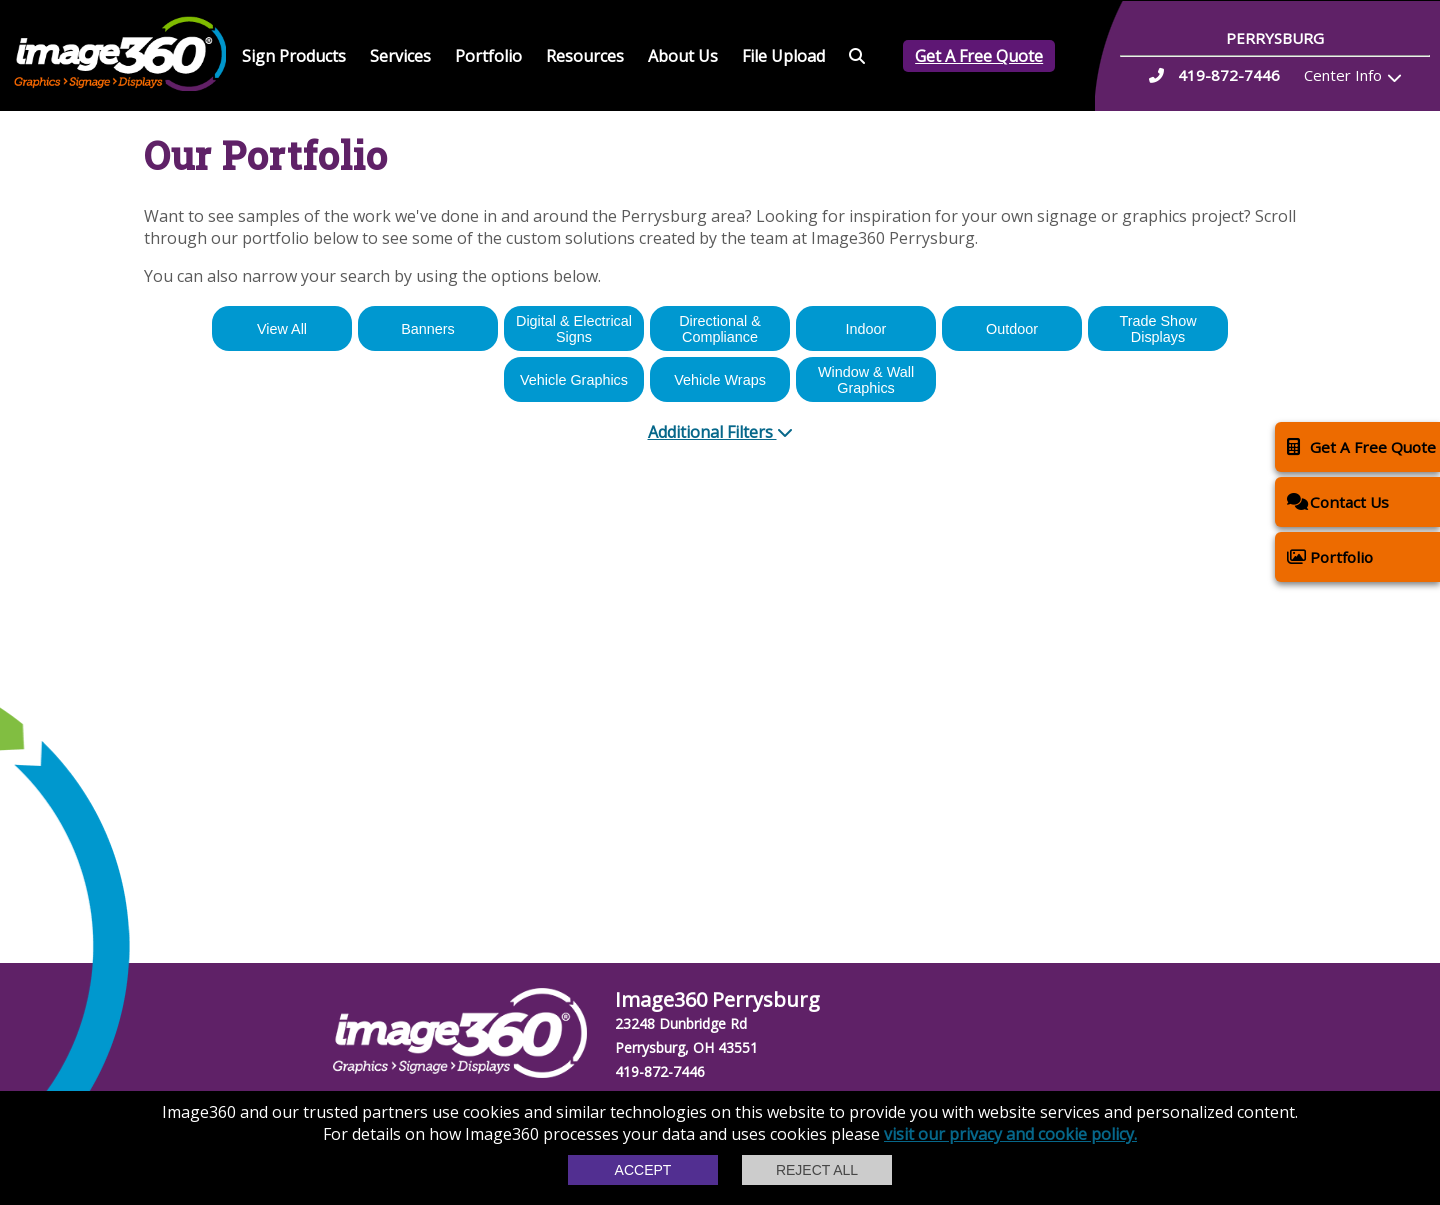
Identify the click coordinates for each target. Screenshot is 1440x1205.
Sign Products (294, 56)
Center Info (1343, 75)
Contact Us (1338, 501)
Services (400, 56)
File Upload (783, 56)
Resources (585, 56)
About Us (683, 56)
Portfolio (488, 56)
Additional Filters (720, 432)
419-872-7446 (660, 1071)
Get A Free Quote (979, 56)
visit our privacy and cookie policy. (1010, 1134)
